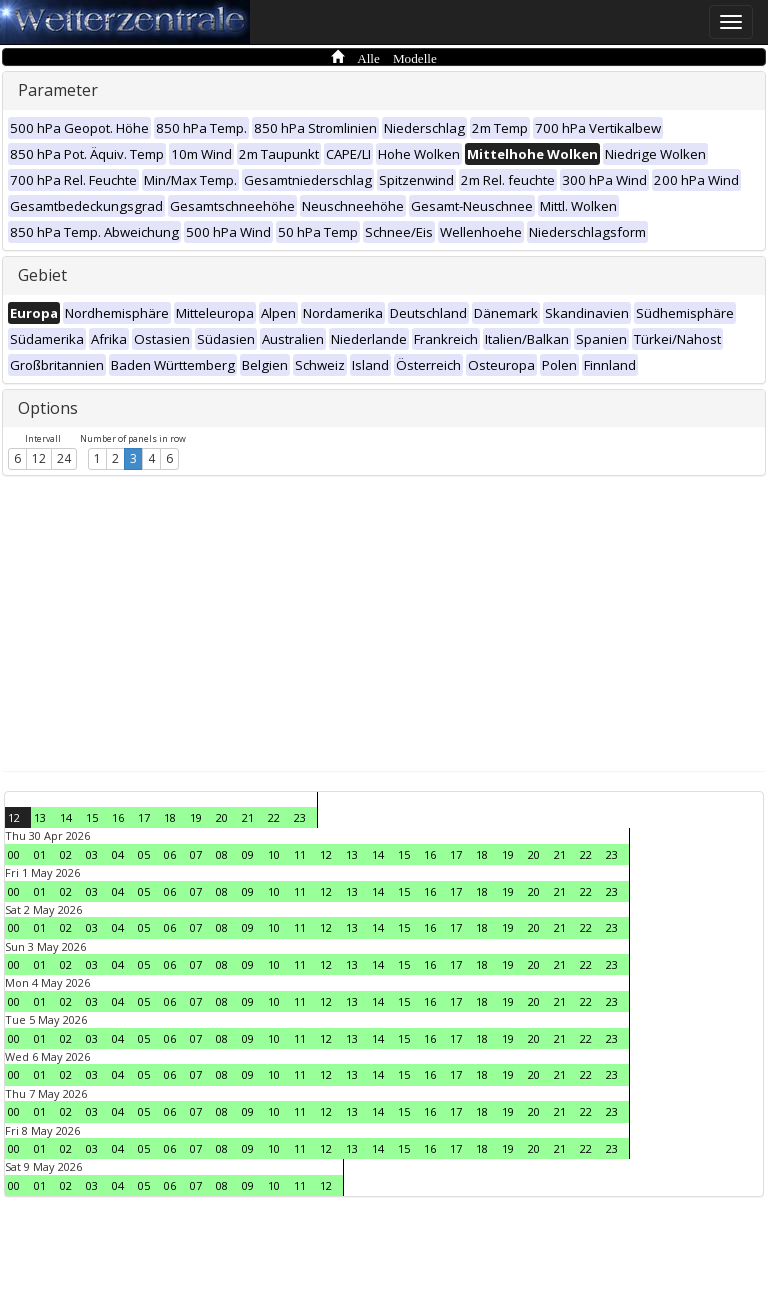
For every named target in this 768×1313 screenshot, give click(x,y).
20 (222, 817)
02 (66, 854)
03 (92, 854)
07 (196, 854)
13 (40, 817)
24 (64, 458)
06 (170, 854)
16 (118, 817)
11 (300, 854)
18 (170, 817)
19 (196, 817)
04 (118, 854)
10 (274, 854)
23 (300, 817)
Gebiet (42, 275)
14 (66, 817)
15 (92, 817)
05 (144, 854)
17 (144, 817)
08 (222, 854)
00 (14, 854)
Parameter (58, 90)
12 (39, 458)
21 (248, 817)
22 (274, 817)
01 (40, 854)
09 (248, 854)
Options (48, 408)
